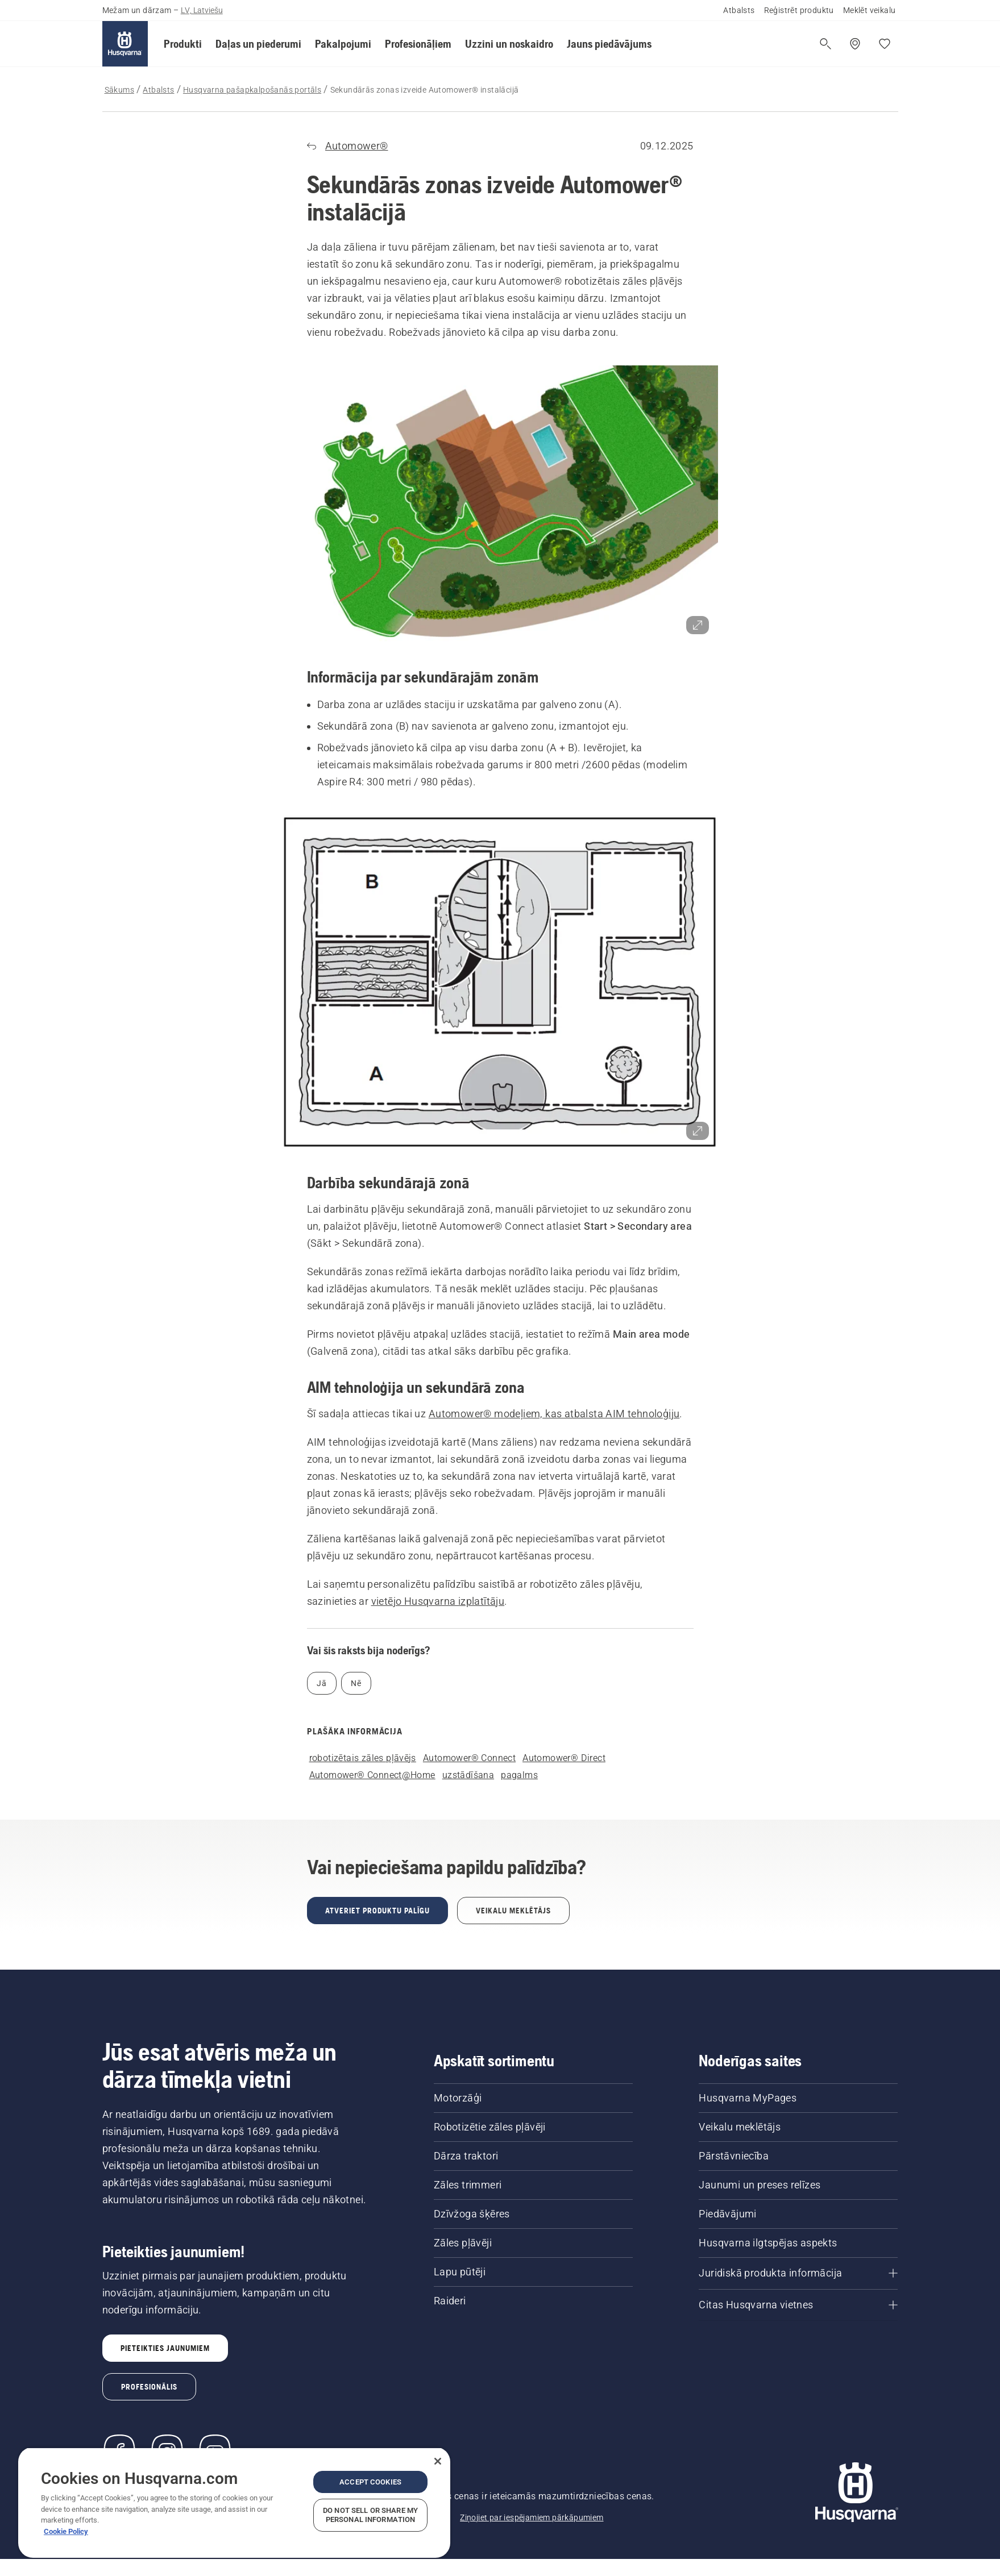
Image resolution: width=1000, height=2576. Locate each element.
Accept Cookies (370, 2482)
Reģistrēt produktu (799, 10)
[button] (183, 43)
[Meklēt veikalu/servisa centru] (855, 43)
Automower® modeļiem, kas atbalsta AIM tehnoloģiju (554, 1414)
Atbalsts (738, 10)
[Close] (437, 2461)
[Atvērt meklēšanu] (825, 43)
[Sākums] (125, 43)
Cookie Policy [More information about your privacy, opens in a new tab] (66, 2531)
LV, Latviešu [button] (202, 10)
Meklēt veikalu (869, 10)
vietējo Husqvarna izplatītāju (438, 1601)
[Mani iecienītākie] (884, 43)
